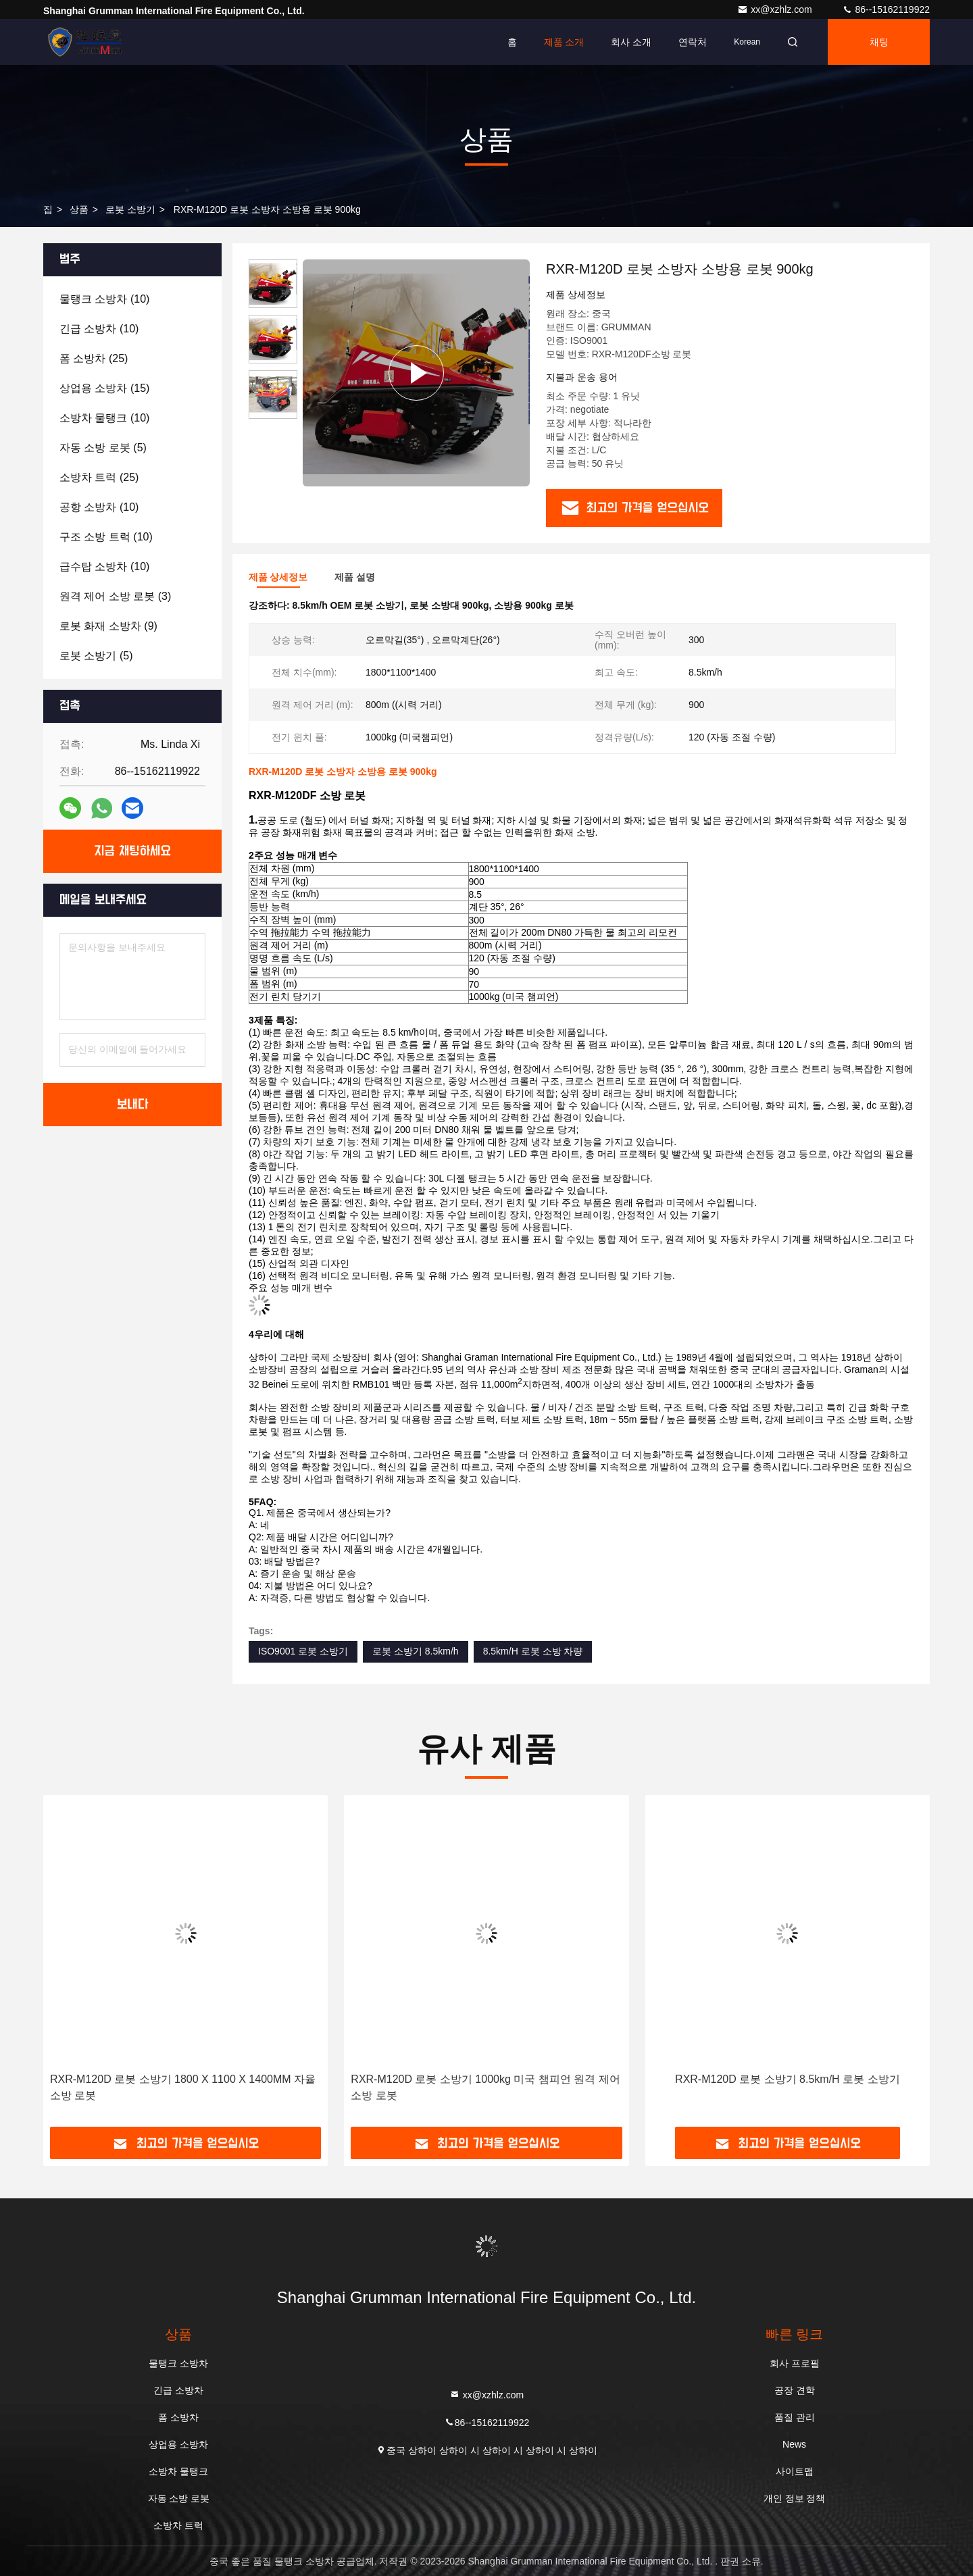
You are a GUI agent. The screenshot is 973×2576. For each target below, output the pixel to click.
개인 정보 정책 (795, 2498)
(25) (93, 358)
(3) (115, 596)
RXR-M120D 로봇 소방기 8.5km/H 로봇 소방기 (787, 2079)
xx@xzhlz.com (775, 9)
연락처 (692, 41)
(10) (104, 299)
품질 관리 (794, 2417)
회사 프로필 (795, 2363)
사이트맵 (795, 2471)
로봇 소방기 (130, 209)
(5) (103, 447)
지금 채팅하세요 (132, 851)
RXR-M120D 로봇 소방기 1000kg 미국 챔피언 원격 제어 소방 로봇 (485, 2087)
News (794, 2444)
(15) (104, 388)
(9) (108, 626)
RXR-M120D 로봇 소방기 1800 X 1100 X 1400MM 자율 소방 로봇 (183, 2087)
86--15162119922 (886, 9)
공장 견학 (794, 2390)
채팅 (879, 41)
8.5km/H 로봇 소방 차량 (533, 1651)
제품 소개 (564, 41)
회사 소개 (631, 41)
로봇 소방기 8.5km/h (415, 1651)
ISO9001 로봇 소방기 (303, 1651)
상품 (79, 209)
